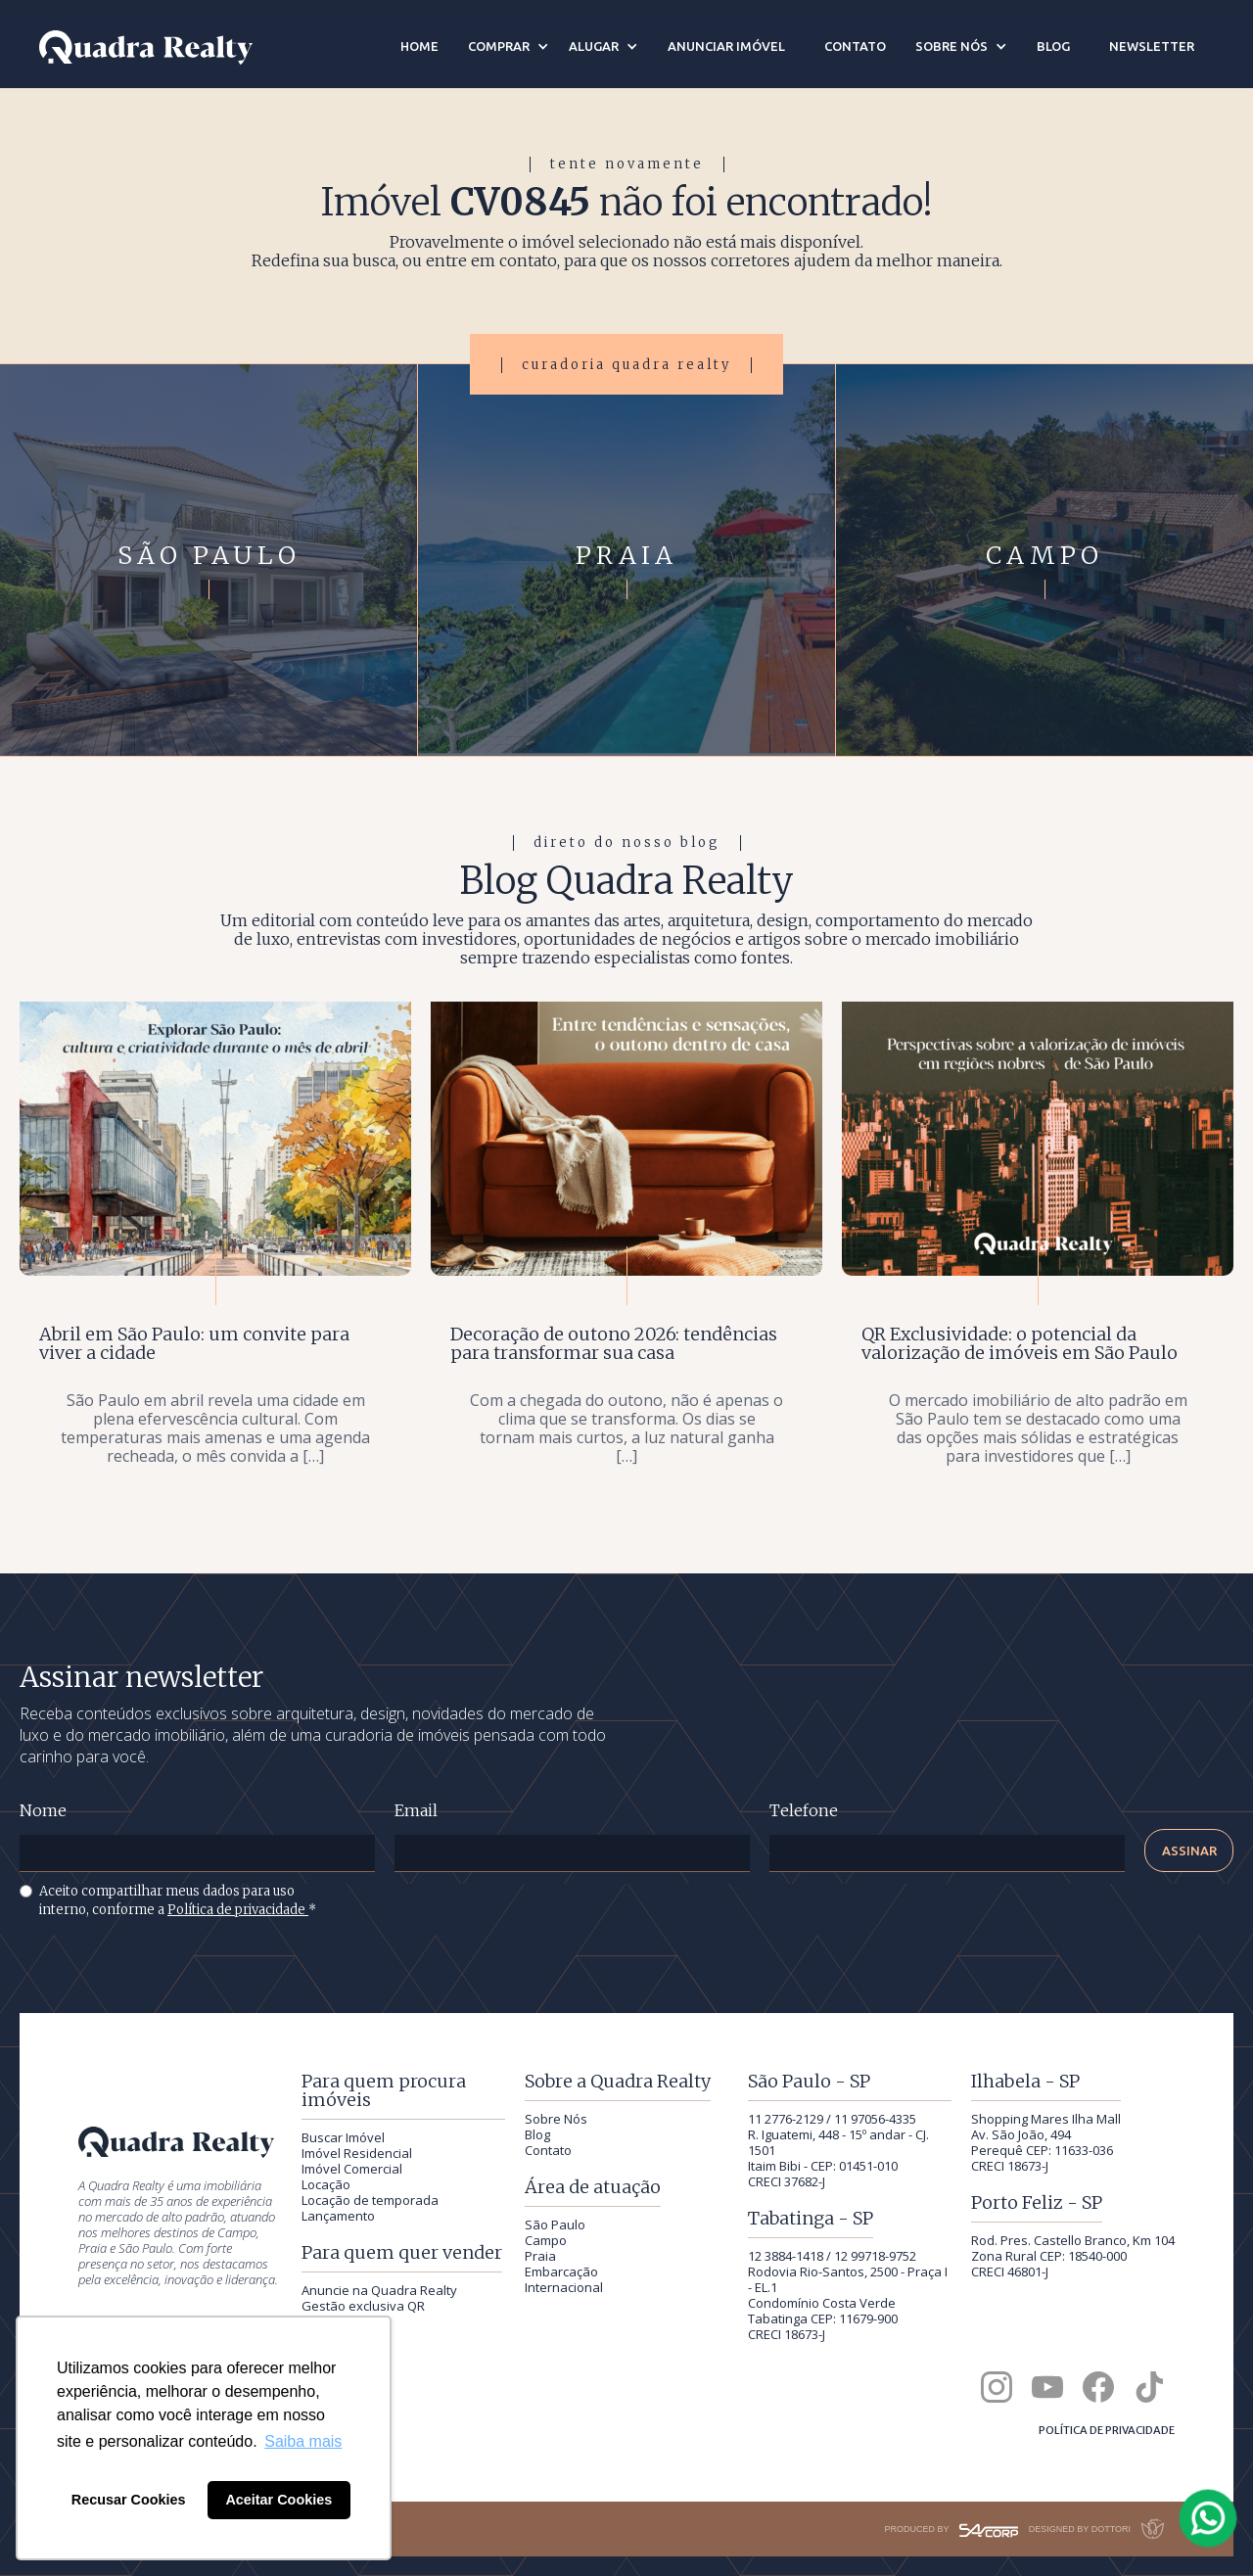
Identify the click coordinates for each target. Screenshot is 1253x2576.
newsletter (1151, 46)
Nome (43, 1811)
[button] (508, 46)
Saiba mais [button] (303, 2441)
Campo (546, 2240)
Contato (548, 2150)
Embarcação (561, 2271)
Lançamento (338, 2216)
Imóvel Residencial (357, 2153)
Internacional (564, 2287)
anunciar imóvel (726, 46)
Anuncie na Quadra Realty (379, 2290)
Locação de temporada (370, 2200)
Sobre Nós (556, 2119)
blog (1053, 46)
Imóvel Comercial (352, 2169)
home (419, 46)
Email (416, 1811)
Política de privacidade (237, 1909)
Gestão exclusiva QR (363, 2306)
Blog (537, 2134)
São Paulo (555, 2224)
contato (855, 46)
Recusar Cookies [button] (128, 2499)
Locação (326, 2184)
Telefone (803, 1811)
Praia (540, 2256)
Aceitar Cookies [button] (278, 2499)
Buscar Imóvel (343, 2137)
